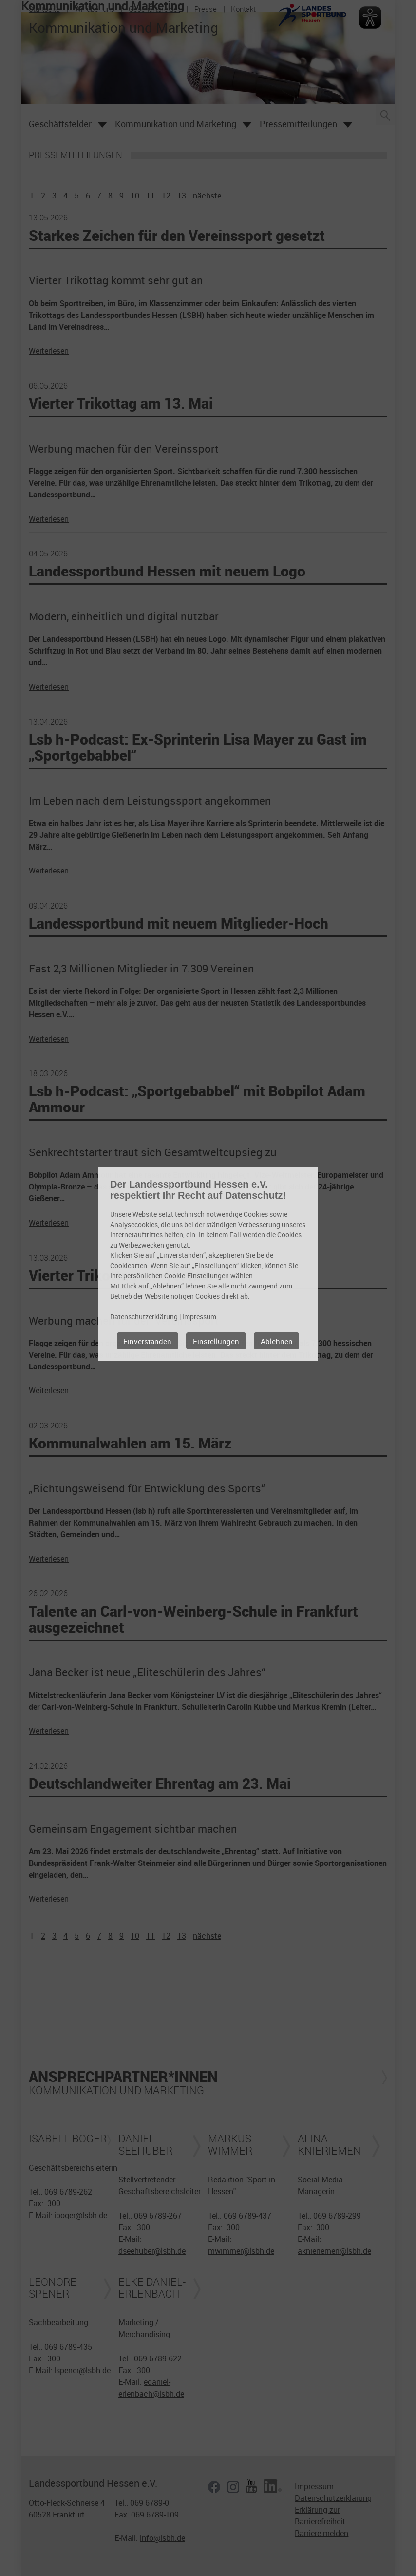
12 (166, 195)
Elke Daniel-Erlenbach (152, 2287)
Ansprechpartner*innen (123, 2076)
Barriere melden (321, 2533)
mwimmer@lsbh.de (241, 2250)
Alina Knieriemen (329, 2144)
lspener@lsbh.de (82, 2370)
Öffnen (102, 125)
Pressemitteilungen (298, 124)
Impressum (314, 2486)
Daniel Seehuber (145, 2144)
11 (150, 195)
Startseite (44, 9)
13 (181, 195)
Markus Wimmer (230, 2144)
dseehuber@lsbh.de (152, 2250)
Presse (205, 9)
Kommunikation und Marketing (175, 124)
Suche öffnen (385, 114)
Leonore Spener (52, 2287)
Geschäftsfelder (154, 9)
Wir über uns (94, 9)
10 (135, 195)
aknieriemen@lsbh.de (334, 2250)
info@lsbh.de (162, 2538)
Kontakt (243, 9)
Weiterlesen (49, 350)
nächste (207, 195)
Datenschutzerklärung (333, 2498)
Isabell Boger (68, 2138)
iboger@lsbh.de (80, 2215)
